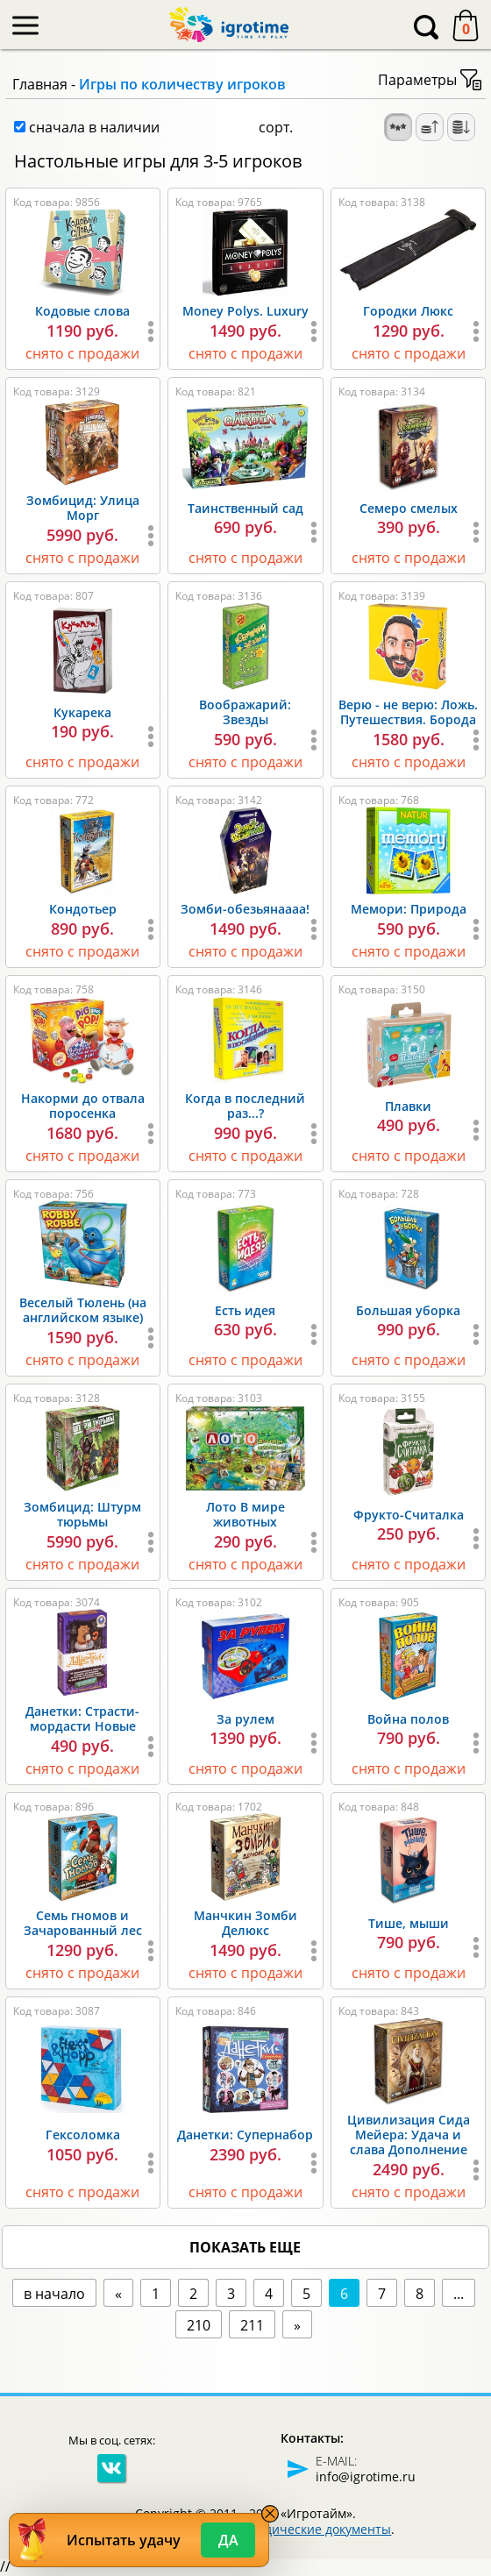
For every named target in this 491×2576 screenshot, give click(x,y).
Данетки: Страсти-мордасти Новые (82, 1718)
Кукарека (82, 712)
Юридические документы (313, 2529)
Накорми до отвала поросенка (83, 1106)
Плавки (408, 1106)
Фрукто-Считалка (408, 1514)
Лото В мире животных (245, 1514)
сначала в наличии (87, 127)
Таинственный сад (245, 508)
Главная (40, 84)
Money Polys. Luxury (245, 310)
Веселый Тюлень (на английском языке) (82, 1310)
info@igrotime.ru (366, 2476)
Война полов (408, 1718)
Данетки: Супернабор (245, 2134)
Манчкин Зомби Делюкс (245, 1923)
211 (252, 2325)
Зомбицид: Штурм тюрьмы (82, 1514)
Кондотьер (83, 908)
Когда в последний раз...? (245, 1106)
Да (228, 2540)
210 (198, 2325)
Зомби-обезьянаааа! (245, 908)
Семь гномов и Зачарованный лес (83, 1923)
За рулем (245, 1718)
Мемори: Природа (408, 908)
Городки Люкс (408, 310)
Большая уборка (408, 1310)
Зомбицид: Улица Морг (82, 508)
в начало (54, 2293)
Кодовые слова (82, 310)
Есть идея (245, 1310)
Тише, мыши (408, 1923)
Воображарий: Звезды (245, 712)
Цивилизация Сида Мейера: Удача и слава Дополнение (408, 2134)
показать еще (245, 2247)
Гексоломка (83, 2134)
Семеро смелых (408, 508)
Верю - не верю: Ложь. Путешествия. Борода (408, 712)
